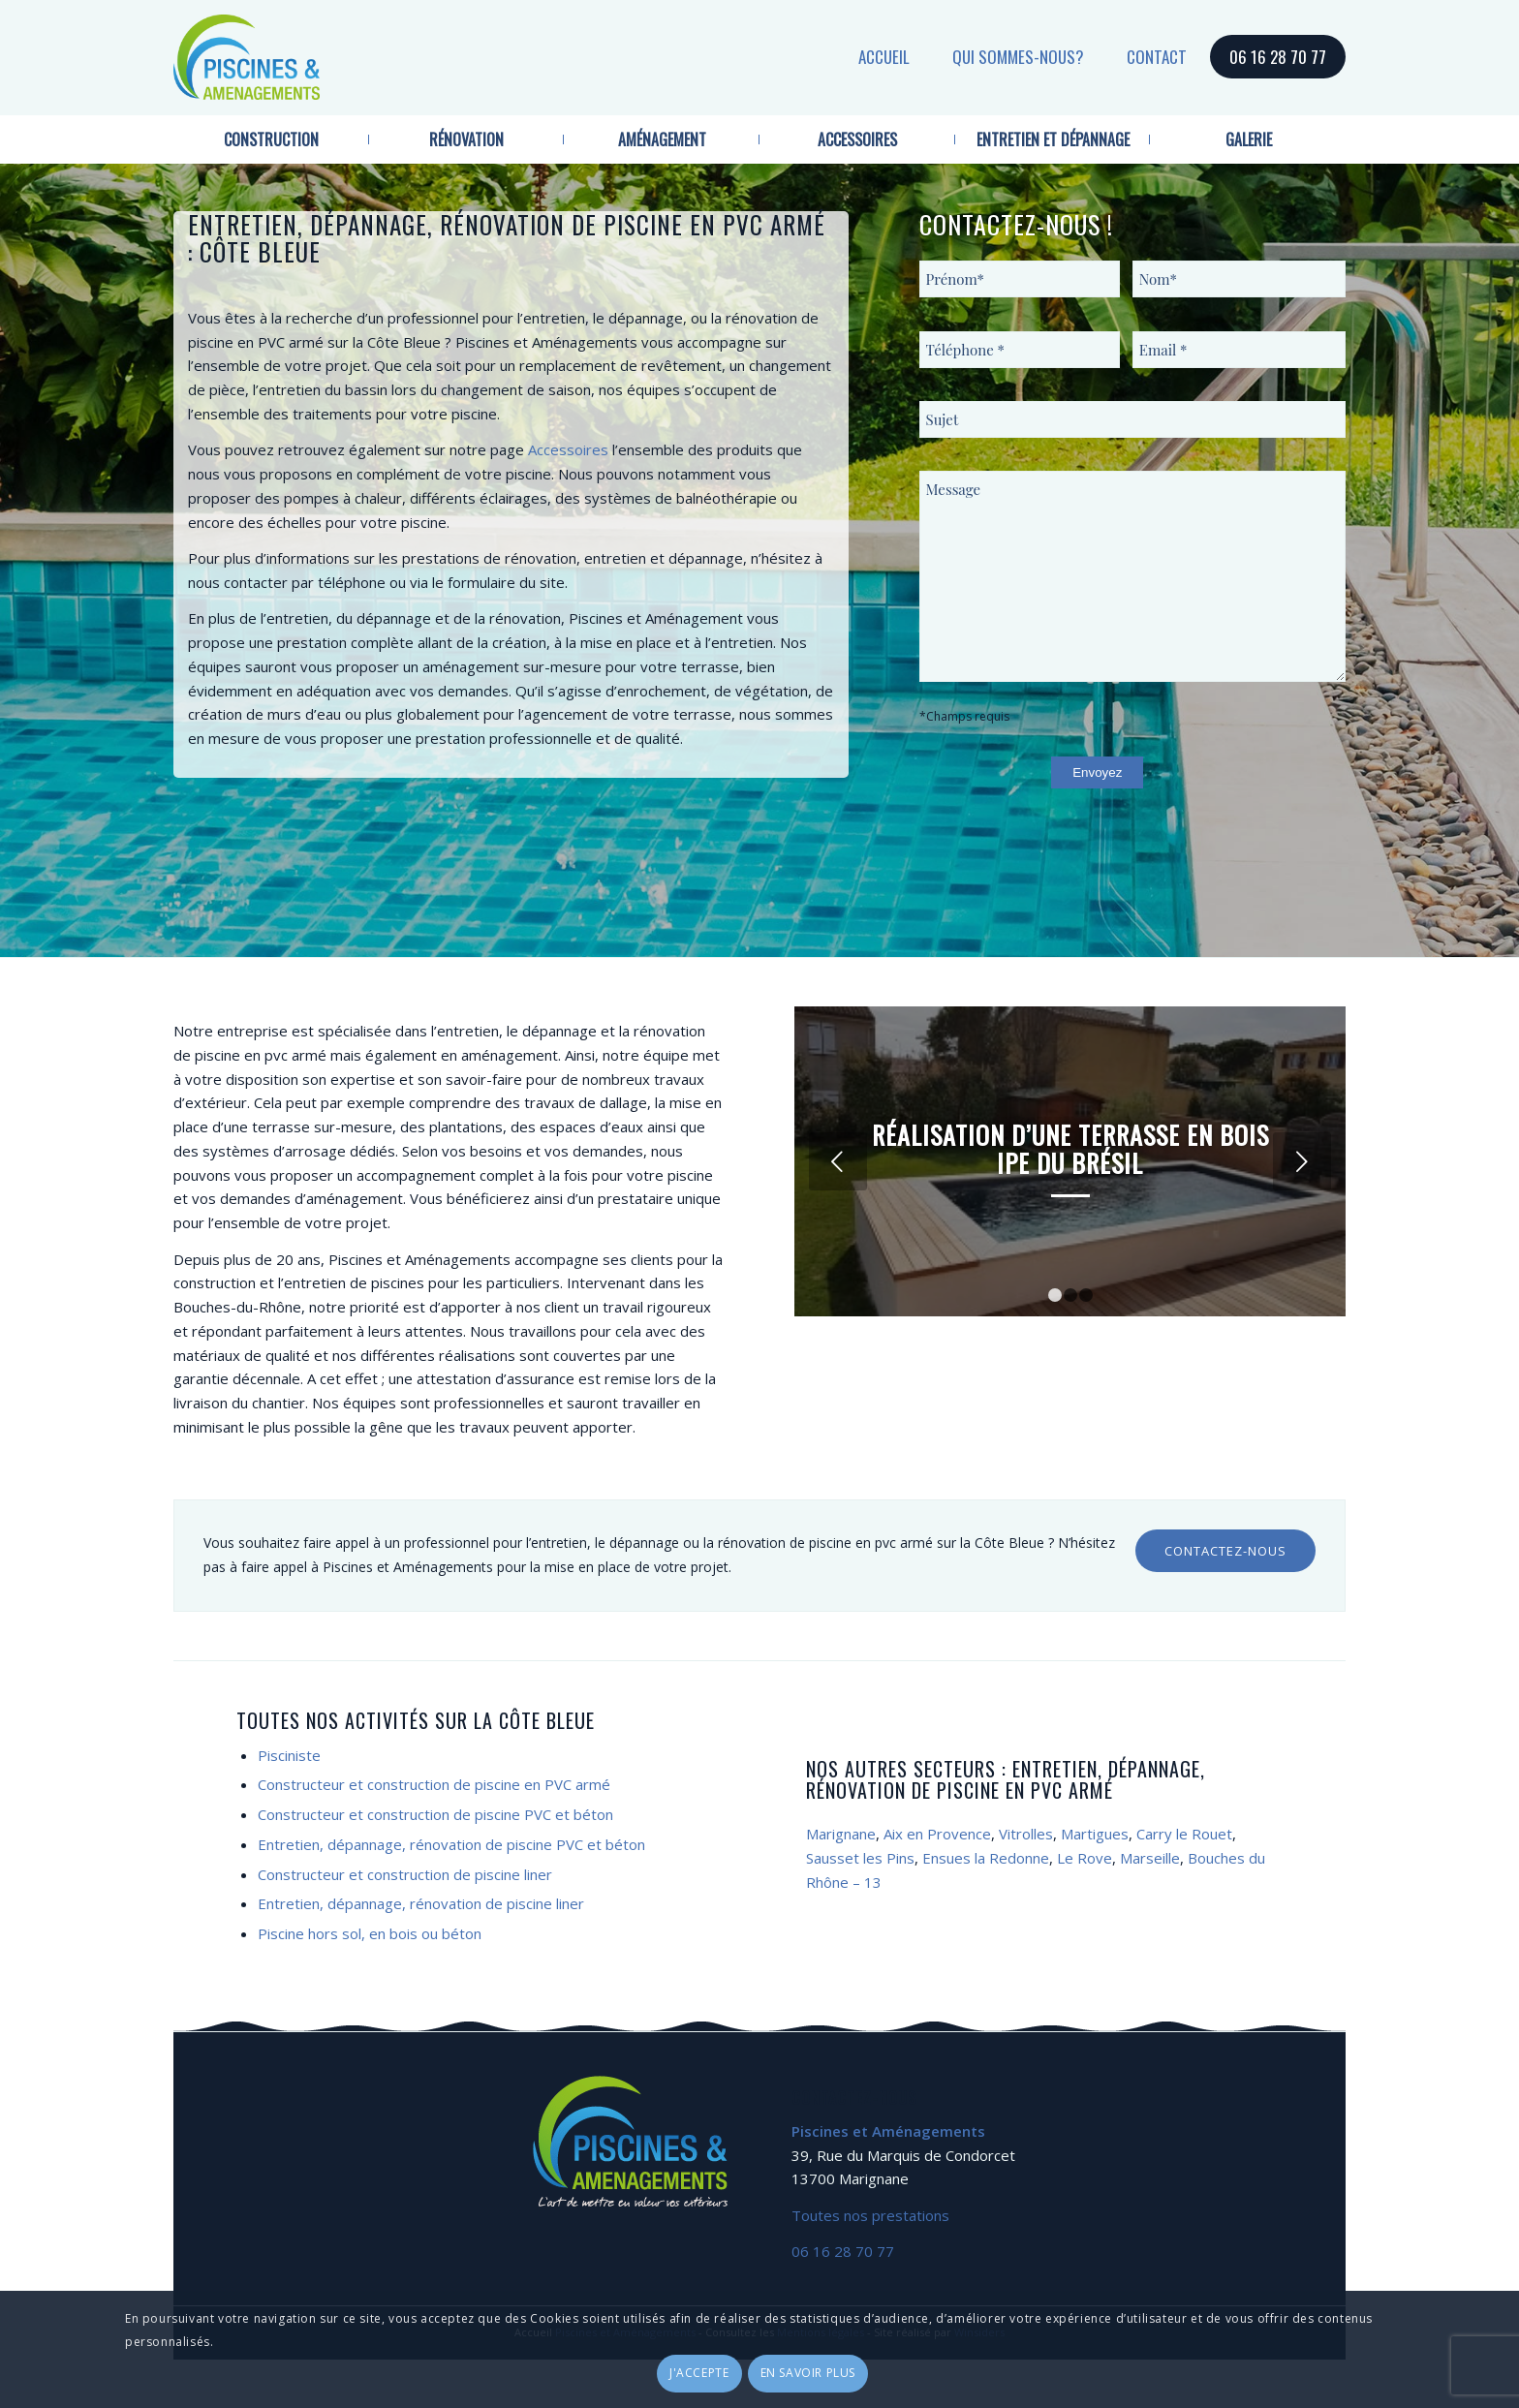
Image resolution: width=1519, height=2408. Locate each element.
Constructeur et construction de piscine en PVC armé (434, 1784)
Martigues (1095, 1833)
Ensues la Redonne (985, 1858)
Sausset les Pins (860, 1858)
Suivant (1302, 1161)
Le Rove (1084, 1858)
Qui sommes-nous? (1018, 57)
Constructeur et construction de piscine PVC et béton (435, 1814)
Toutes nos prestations (870, 2215)
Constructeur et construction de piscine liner (405, 1874)
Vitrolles (1026, 1833)
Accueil (884, 57)
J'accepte (698, 2372)
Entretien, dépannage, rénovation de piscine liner (421, 1903)
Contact (1157, 57)
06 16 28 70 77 (1277, 57)
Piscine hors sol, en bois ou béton (369, 1933)
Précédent (838, 1161)
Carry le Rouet (1184, 1833)
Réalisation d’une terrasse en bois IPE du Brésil (1070, 1149)
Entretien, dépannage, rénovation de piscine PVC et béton (451, 1844)
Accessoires (568, 449)
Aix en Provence (937, 1833)
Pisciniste (289, 1755)
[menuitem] (271, 139)
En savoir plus (807, 2372)
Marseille (1150, 1858)
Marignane (841, 1833)
